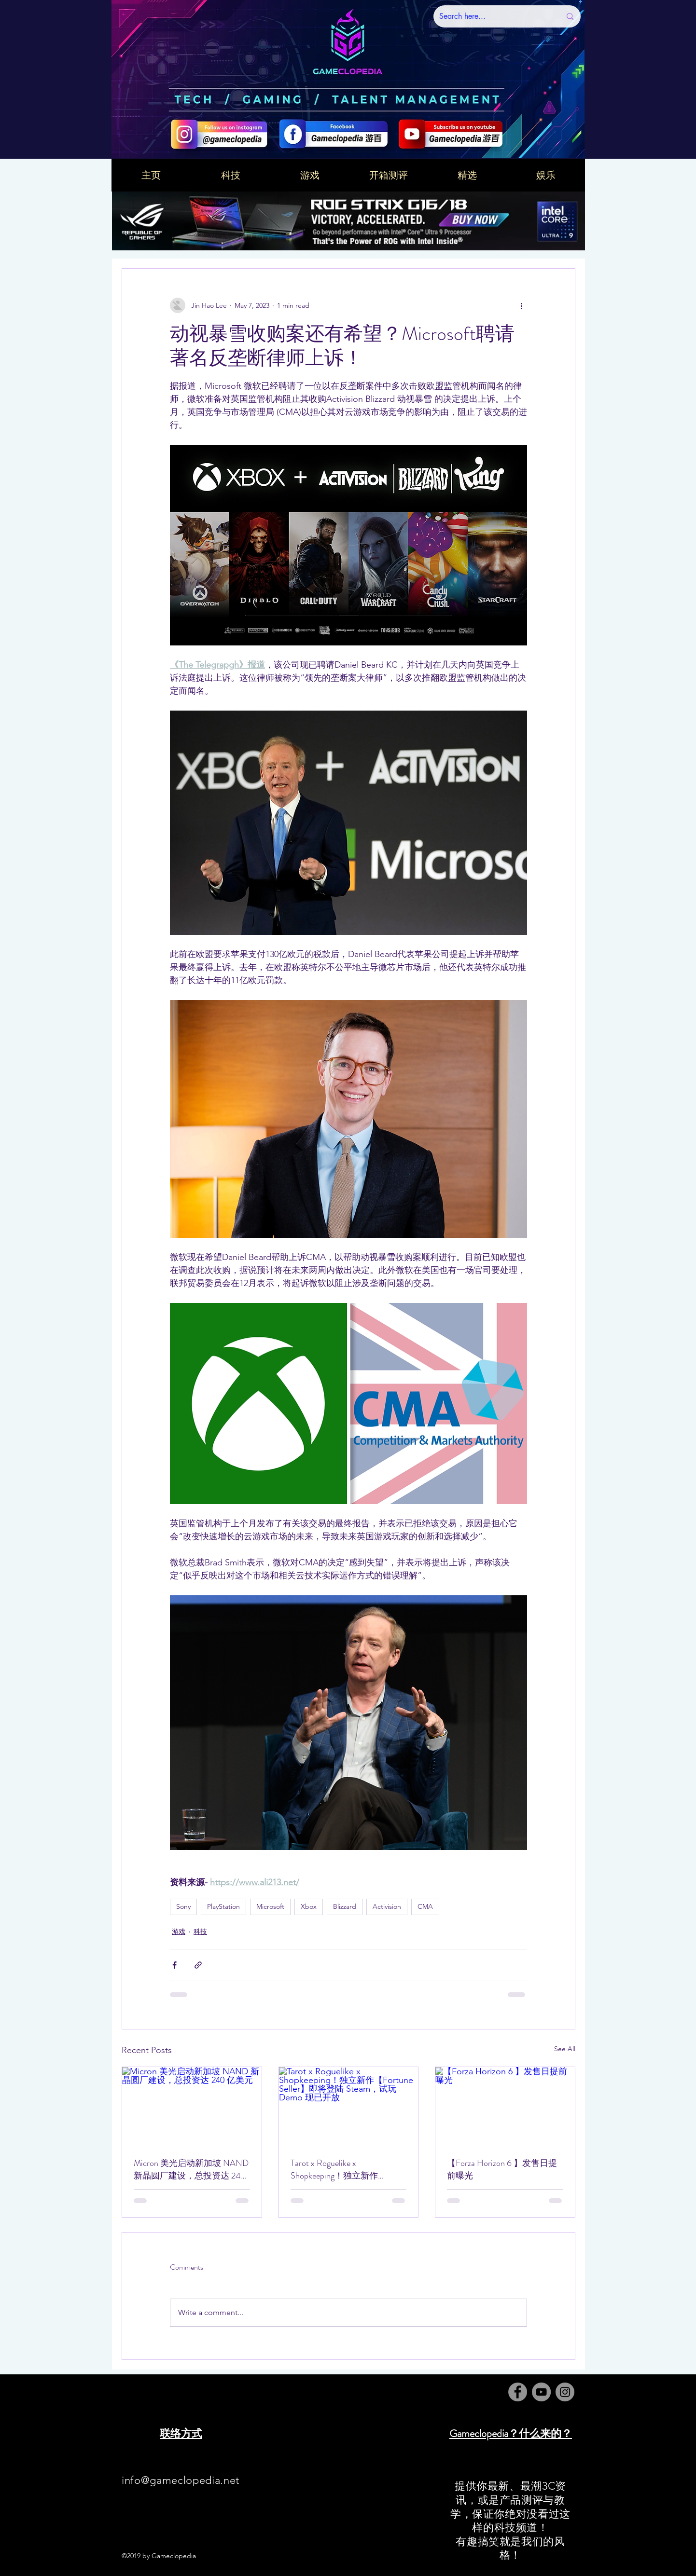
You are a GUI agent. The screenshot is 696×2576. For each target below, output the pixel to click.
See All (564, 2048)
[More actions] (521, 305)
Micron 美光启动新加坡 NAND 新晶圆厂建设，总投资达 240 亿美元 (191, 2169)
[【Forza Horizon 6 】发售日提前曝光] (505, 2106)
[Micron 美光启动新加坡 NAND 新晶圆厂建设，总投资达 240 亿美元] (192, 2106)
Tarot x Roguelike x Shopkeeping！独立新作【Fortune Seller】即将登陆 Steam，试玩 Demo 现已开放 (345, 2169)
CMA (425, 1906)
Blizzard (344, 1906)
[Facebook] (517, 2392)
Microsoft (270, 1906)
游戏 (178, 1931)
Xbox (309, 1906)
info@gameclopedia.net (180, 2480)
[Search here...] (492, 16)
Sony (183, 1906)
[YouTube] (541, 2392)
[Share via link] (198, 1965)
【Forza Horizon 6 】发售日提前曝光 (502, 2169)
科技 (200, 1931)
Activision (387, 1906)
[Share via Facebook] (174, 1965)
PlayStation (223, 1906)
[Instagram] (565, 2392)
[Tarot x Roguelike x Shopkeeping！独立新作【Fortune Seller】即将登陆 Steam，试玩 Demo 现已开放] (348, 2106)
